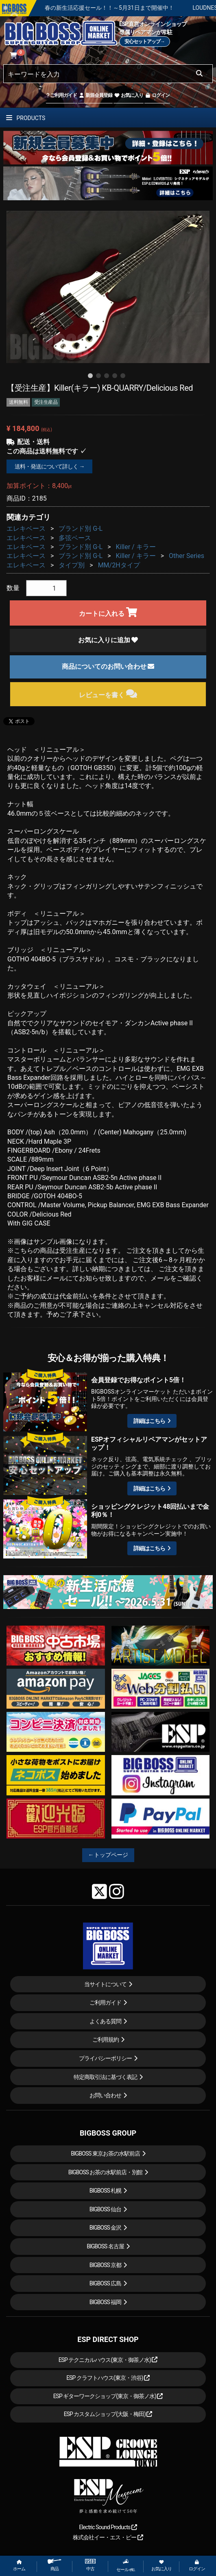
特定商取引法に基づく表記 (105, 2077)
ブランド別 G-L (81, 528)
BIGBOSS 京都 (105, 2265)
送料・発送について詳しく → (49, 466)
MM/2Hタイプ (119, 565)
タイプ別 (72, 565)
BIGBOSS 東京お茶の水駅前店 (105, 2153)
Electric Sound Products (108, 2527)
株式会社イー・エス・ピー (108, 2537)
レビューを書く (108, 694)
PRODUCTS (25, 118)
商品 (54, 2565)
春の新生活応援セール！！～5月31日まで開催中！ (135, 7)
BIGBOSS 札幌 (105, 2190)
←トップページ (108, 1855)
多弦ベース (75, 538)
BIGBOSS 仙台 (105, 2209)
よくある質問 (105, 2021)
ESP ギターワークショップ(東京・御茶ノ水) (108, 2396)
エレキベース (26, 528)
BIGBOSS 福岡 (105, 2302)
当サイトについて (105, 1984)
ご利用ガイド (61, 95)
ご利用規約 (105, 2039)
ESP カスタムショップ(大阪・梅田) (108, 2414)
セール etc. (125, 2565)
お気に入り (128, 95)
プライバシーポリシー (105, 2058)
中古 (90, 2565)
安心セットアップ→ (144, 41)
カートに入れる (108, 612)
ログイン (157, 95)
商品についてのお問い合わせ (108, 666)
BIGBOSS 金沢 (105, 2227)
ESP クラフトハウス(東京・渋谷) (108, 2378)
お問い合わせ (105, 2095)
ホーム (19, 2566)
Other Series (186, 556)
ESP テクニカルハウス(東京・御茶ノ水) (108, 2360)
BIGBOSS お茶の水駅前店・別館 (105, 2172)
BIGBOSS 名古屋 (105, 2246)
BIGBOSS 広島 (105, 2283)
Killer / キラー (136, 547)
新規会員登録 (95, 95)
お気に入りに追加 (108, 640)
